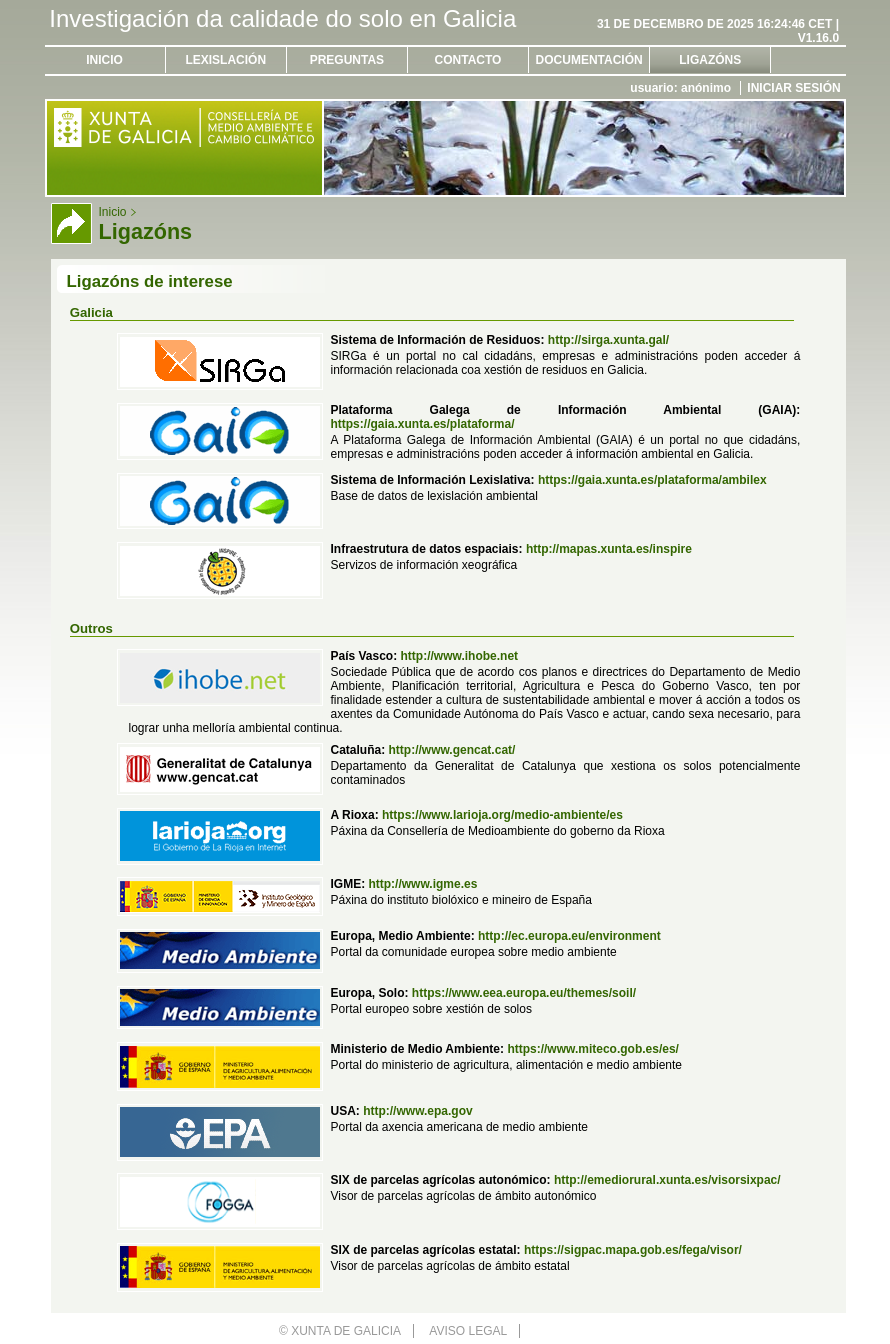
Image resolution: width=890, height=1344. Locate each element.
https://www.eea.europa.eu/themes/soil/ (524, 993)
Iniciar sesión (793, 88)
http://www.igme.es (422, 884)
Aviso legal (468, 1331)
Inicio (104, 60)
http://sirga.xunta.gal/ (608, 340)
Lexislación (225, 60)
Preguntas (347, 60)
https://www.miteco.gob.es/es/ (593, 1049)
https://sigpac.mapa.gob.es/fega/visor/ (633, 1250)
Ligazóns (710, 60)
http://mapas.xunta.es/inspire (609, 549)
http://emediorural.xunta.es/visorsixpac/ (667, 1180)
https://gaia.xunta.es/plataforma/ (422, 424)
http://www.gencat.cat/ (451, 750)
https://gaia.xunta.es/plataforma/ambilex (652, 480)
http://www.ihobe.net (460, 656)
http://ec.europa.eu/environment (569, 936)
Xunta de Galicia (346, 1331)
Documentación (589, 60)
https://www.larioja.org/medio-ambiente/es (502, 815)
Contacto (468, 60)
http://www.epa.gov (418, 1111)
